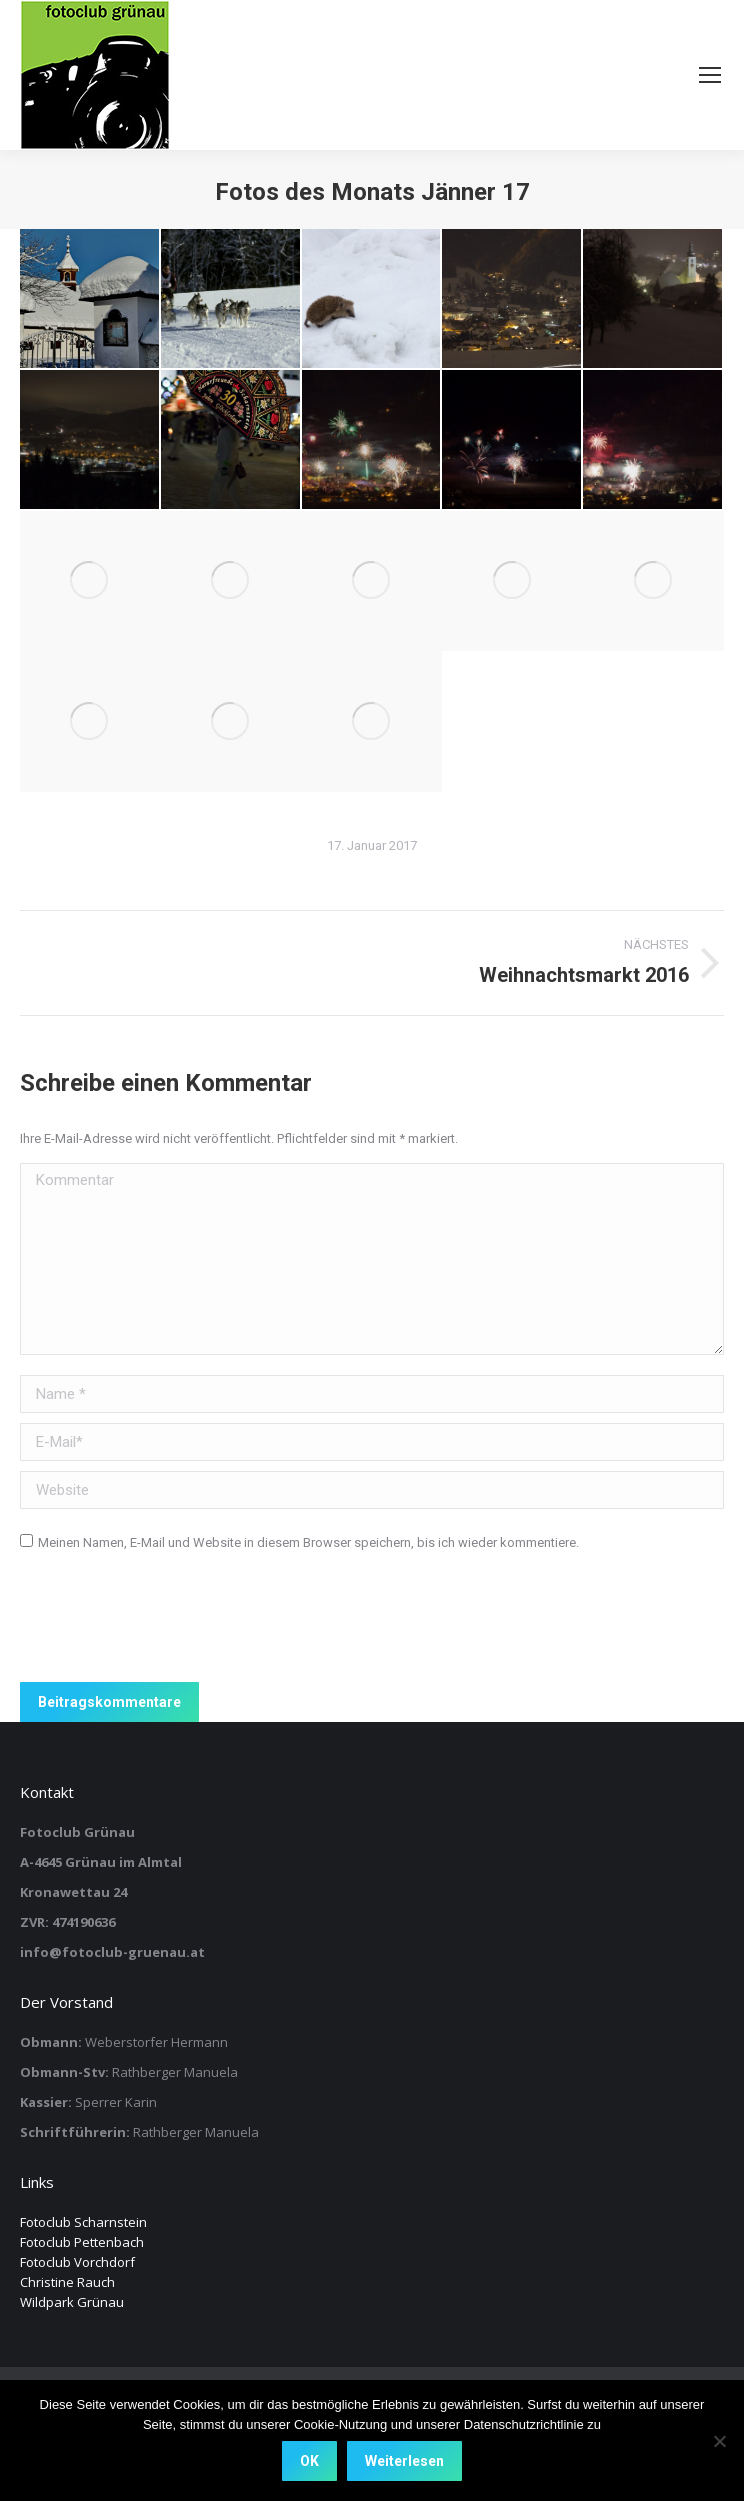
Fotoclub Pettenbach (82, 2242)
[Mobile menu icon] (710, 75)
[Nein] (719, 2441)
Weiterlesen (404, 2461)
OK (309, 2461)
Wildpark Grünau (72, 2302)
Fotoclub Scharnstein (83, 2222)
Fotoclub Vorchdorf (77, 2262)
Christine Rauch (67, 2282)
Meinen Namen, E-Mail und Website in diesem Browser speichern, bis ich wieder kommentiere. (308, 1542)
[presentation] (172, 1623)
